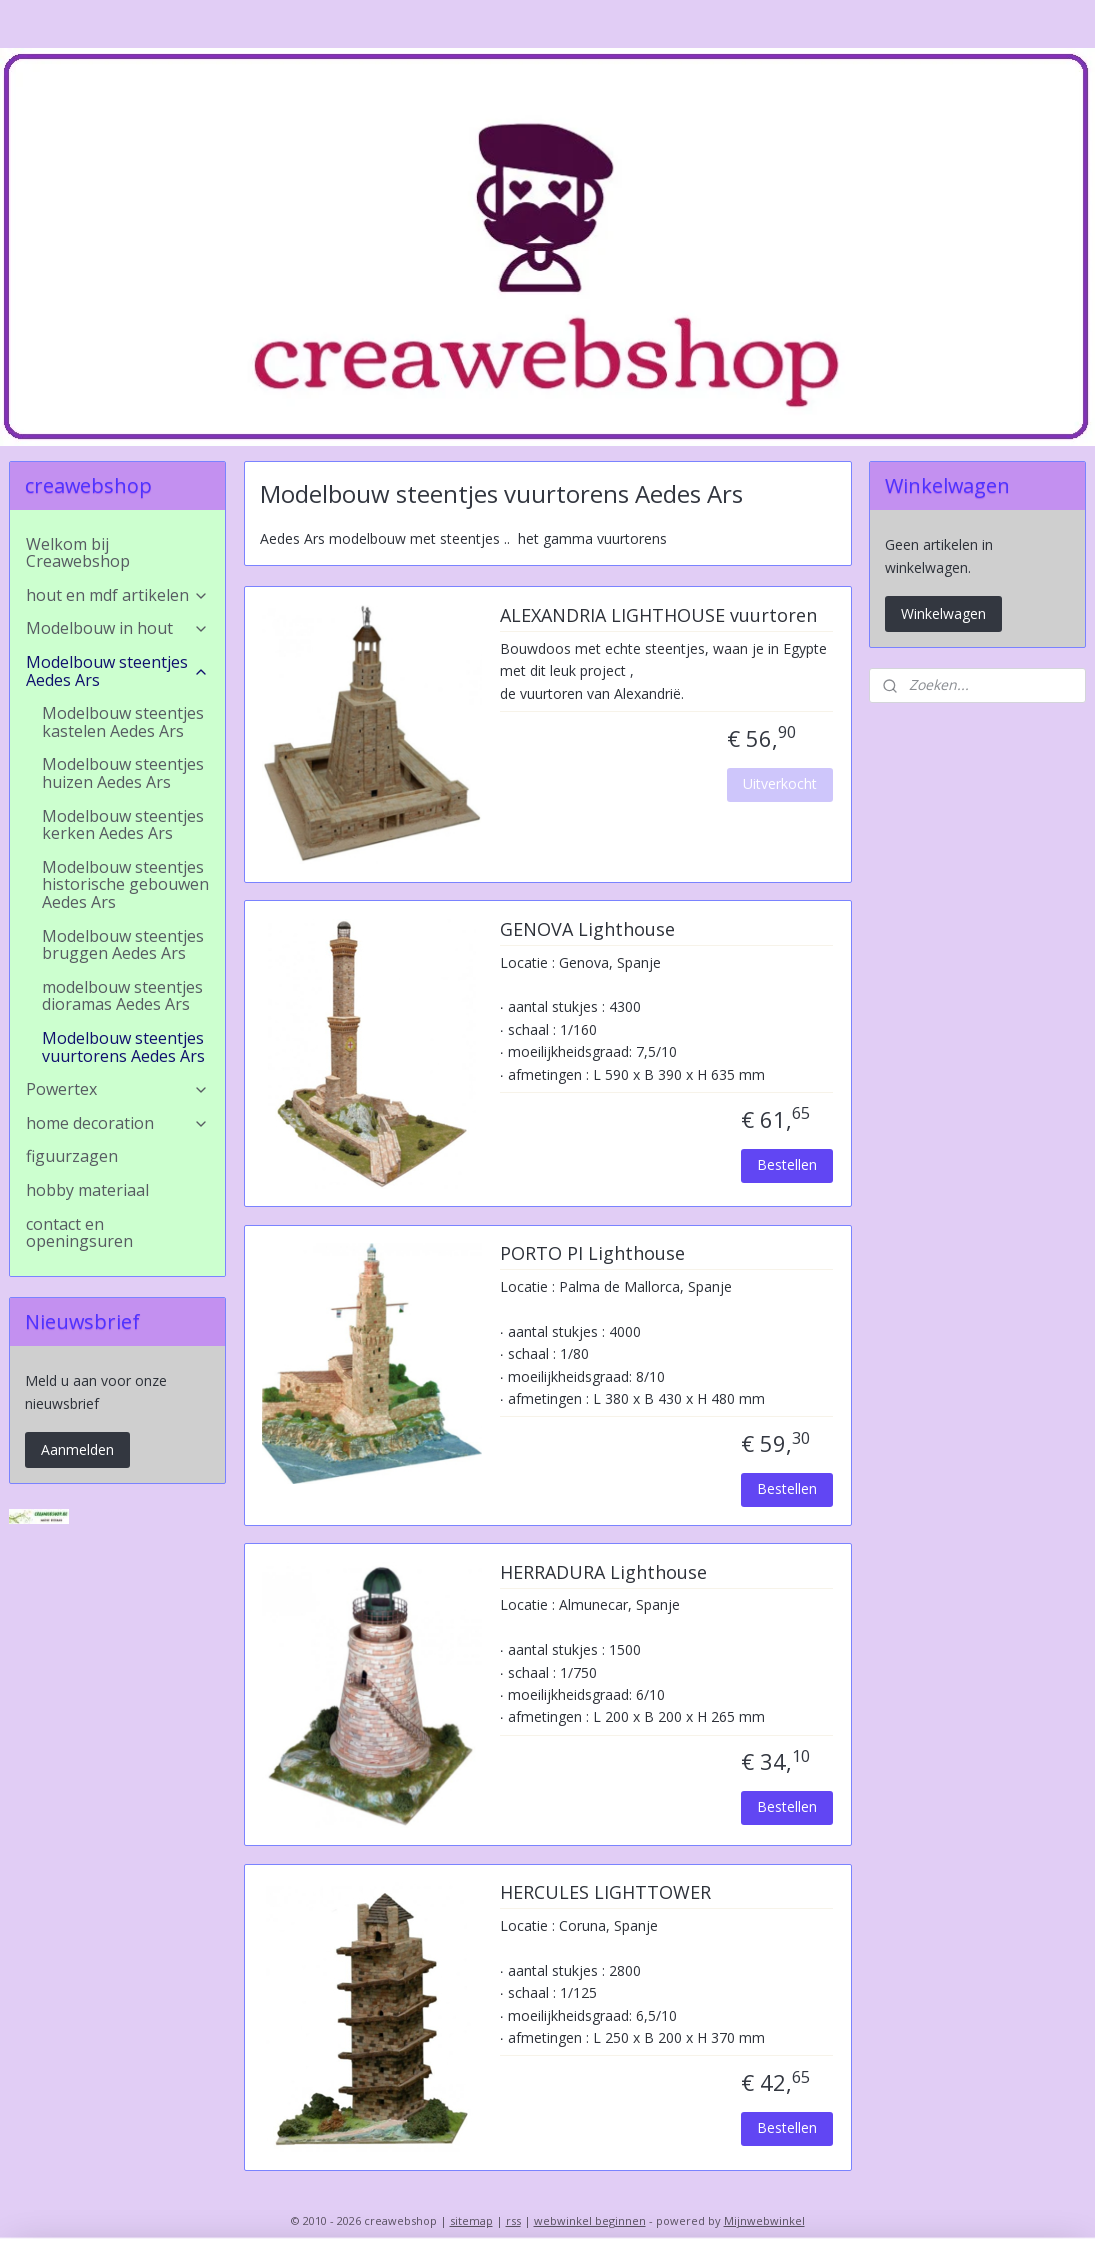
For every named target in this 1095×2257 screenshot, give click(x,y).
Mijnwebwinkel (764, 2220)
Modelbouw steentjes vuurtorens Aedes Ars (123, 1047)
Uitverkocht (780, 783)
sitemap (471, 2220)
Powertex (117, 1089)
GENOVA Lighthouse (586, 930)
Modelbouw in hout (117, 628)
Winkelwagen (943, 613)
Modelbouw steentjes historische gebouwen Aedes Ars (125, 884)
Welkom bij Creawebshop (78, 553)
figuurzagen (72, 1156)
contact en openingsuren (79, 1233)
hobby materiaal (87, 1190)
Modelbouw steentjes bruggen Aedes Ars (123, 945)
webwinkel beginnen (590, 2220)
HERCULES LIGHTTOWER (604, 1894)
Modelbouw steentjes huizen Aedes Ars (123, 773)
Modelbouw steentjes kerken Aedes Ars (123, 825)
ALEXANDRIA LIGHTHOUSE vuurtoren (657, 616)
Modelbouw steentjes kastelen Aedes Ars (123, 722)
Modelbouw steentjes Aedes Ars (117, 671)
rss (513, 2220)
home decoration (117, 1123)
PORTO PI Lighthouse (591, 1255)
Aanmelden (77, 1449)
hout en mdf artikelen (117, 595)
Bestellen (787, 1164)
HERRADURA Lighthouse (602, 1573)
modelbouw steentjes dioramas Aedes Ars (122, 996)
